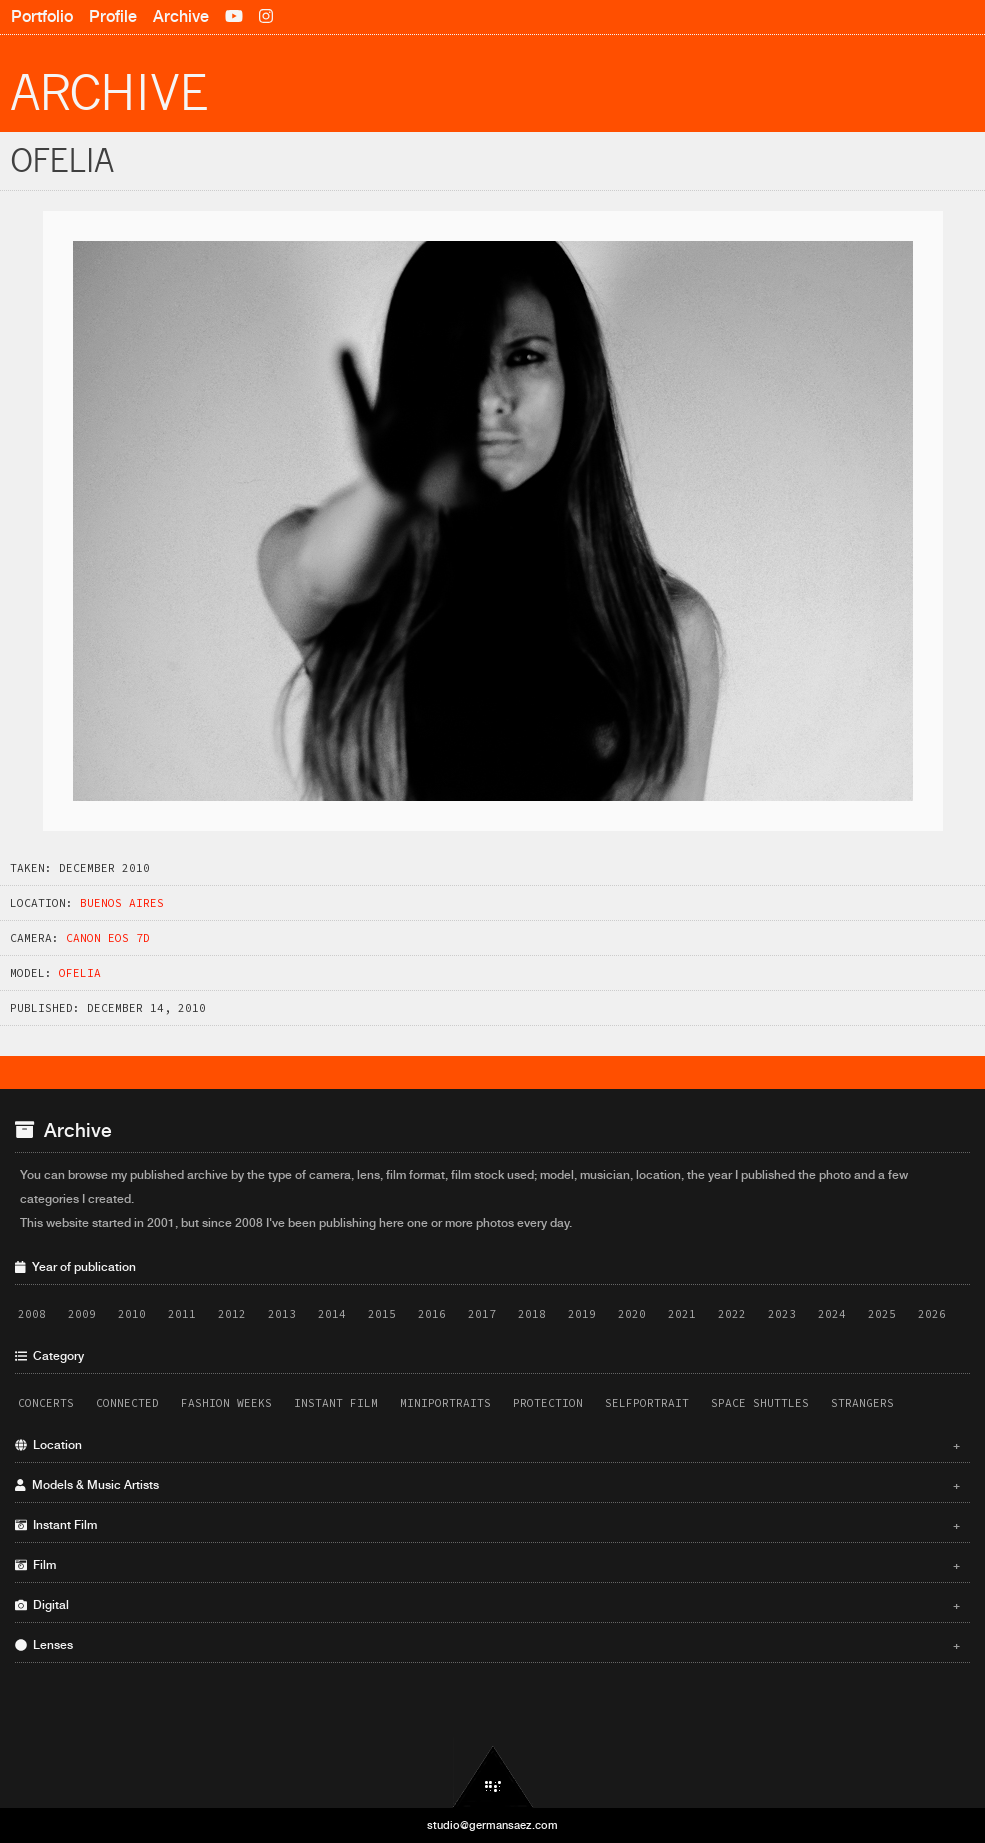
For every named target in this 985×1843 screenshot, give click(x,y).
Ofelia (80, 973)
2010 (132, 1314)
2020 (632, 1314)
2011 (182, 1314)
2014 (332, 1314)
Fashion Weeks (226, 1403)
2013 (282, 1314)
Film (487, 1565)
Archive (181, 16)
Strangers (862, 1403)
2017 (482, 1314)
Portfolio (42, 16)
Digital (487, 1605)
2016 (432, 1314)
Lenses (487, 1645)
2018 (532, 1314)
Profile (113, 16)
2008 (32, 1314)
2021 (682, 1314)
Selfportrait (647, 1403)
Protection (548, 1403)
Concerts (46, 1403)
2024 (832, 1314)
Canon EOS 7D (108, 938)
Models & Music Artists (487, 1485)
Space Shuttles (760, 1403)
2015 (382, 1314)
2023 (782, 1314)
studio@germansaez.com (492, 1825)
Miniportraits (445, 1403)
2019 (582, 1314)
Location (487, 1445)
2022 (732, 1314)
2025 (882, 1314)
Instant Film (336, 1403)
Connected (127, 1403)
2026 (932, 1314)
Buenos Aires (122, 903)
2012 (232, 1314)
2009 (82, 1314)
